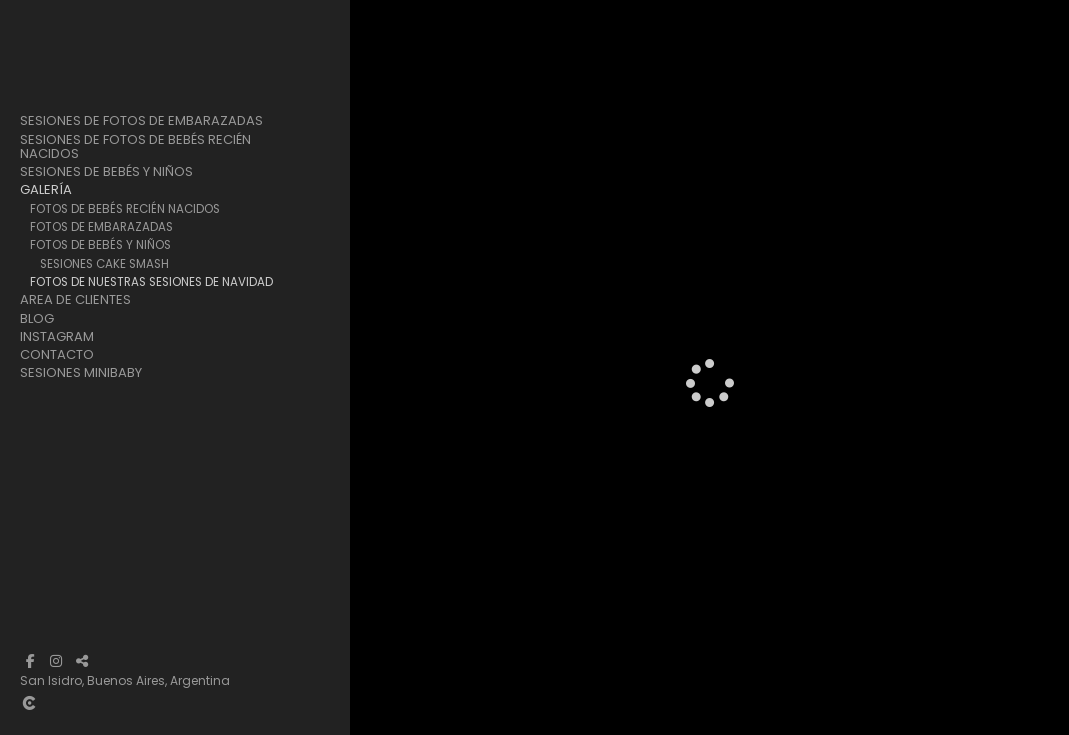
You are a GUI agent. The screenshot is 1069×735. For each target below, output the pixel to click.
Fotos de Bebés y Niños (100, 245)
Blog (37, 319)
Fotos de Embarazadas (101, 227)
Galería (46, 190)
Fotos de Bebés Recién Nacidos (125, 209)
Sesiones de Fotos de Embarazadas (141, 121)
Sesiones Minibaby (81, 373)
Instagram (57, 337)
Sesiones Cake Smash (104, 264)
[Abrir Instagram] (56, 661)
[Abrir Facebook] (30, 661)
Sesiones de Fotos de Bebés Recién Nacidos (135, 147)
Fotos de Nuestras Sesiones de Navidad (151, 282)
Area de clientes (75, 300)
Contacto (57, 355)
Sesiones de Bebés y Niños (106, 172)
